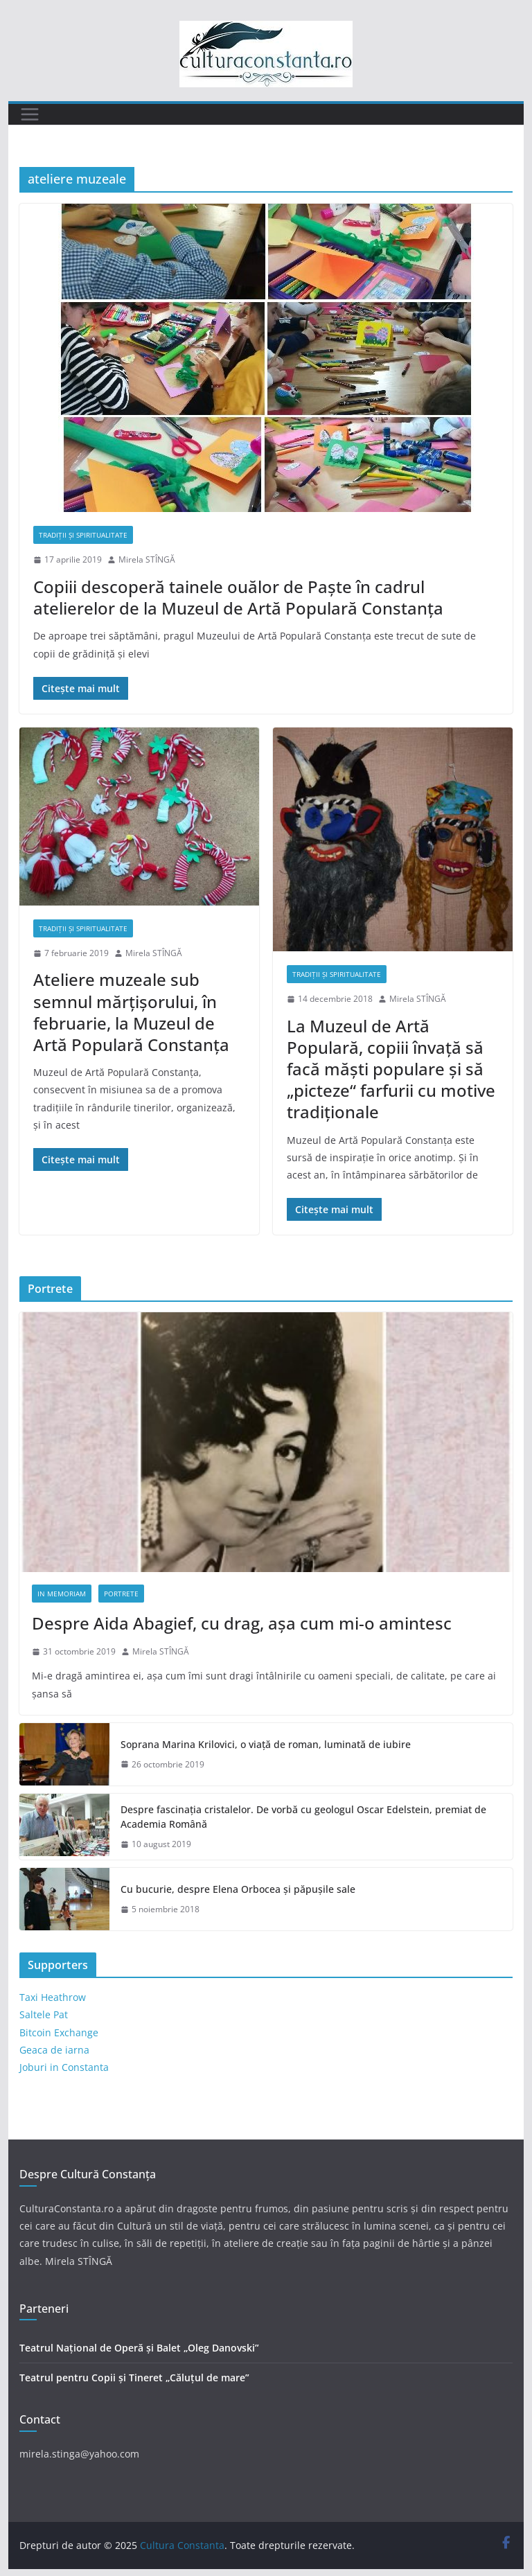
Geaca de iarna (54, 2049)
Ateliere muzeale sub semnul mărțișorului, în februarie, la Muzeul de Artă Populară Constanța (131, 1012)
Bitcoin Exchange (58, 2032)
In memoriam (61, 1593)
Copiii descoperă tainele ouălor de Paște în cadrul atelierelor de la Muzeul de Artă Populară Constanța (238, 597)
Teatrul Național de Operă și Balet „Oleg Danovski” (139, 2347)
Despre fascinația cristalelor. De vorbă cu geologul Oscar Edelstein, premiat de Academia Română (303, 1816)
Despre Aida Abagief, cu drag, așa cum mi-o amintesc (242, 1623)
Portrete (121, 1593)
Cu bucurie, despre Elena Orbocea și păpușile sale (238, 1889)
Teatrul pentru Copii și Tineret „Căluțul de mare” (134, 2377)
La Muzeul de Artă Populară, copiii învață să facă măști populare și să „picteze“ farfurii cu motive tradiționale (391, 1069)
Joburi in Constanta (64, 2067)
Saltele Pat (43, 2014)
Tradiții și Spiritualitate (83, 535)
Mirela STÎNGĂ (146, 559)
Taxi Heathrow (52, 1997)
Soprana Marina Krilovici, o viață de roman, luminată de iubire (266, 1744)
